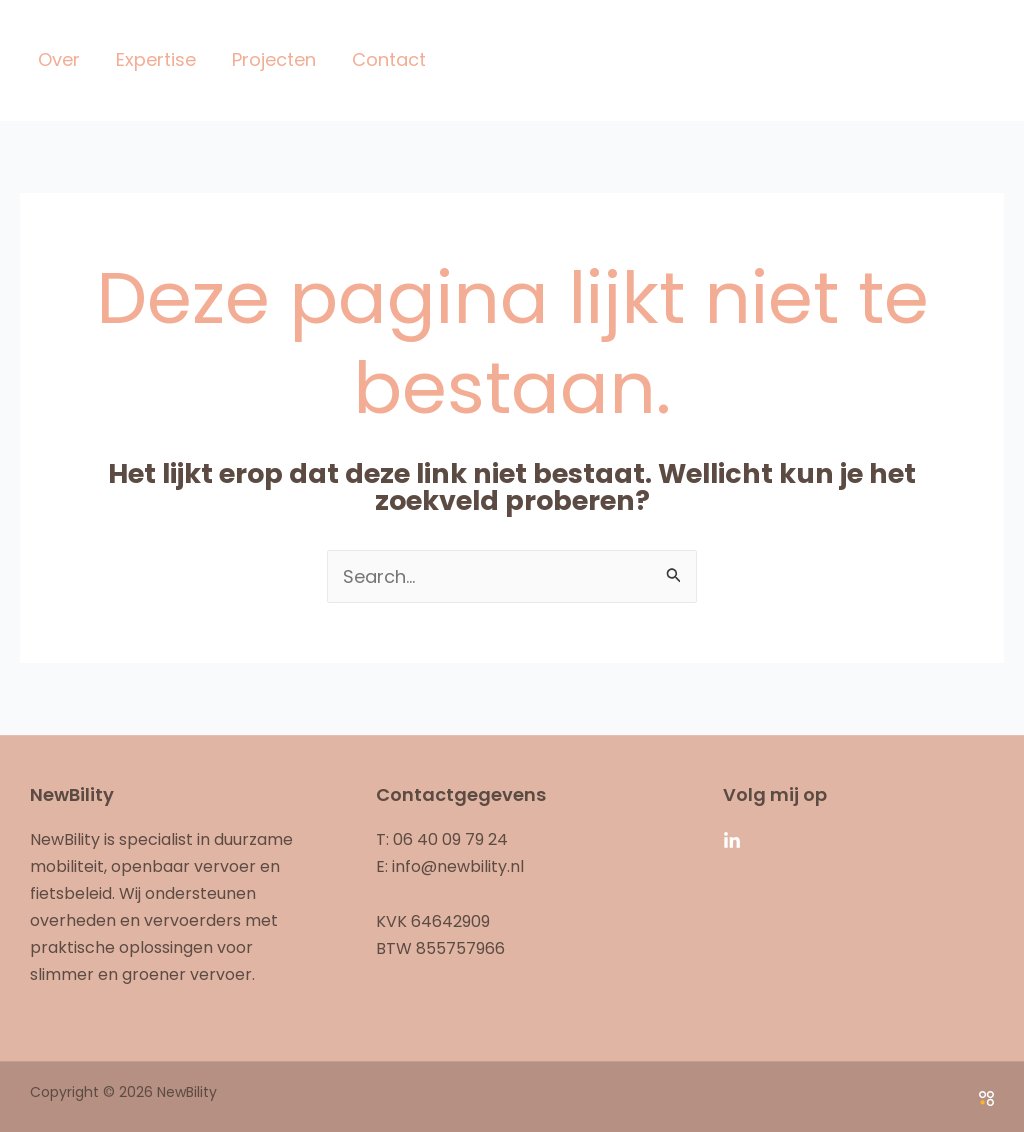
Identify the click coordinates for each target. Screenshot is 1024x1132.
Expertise (156, 59)
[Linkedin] (732, 841)
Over (59, 59)
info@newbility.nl (458, 866)
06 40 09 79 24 (450, 839)
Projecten (274, 59)
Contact (389, 59)
